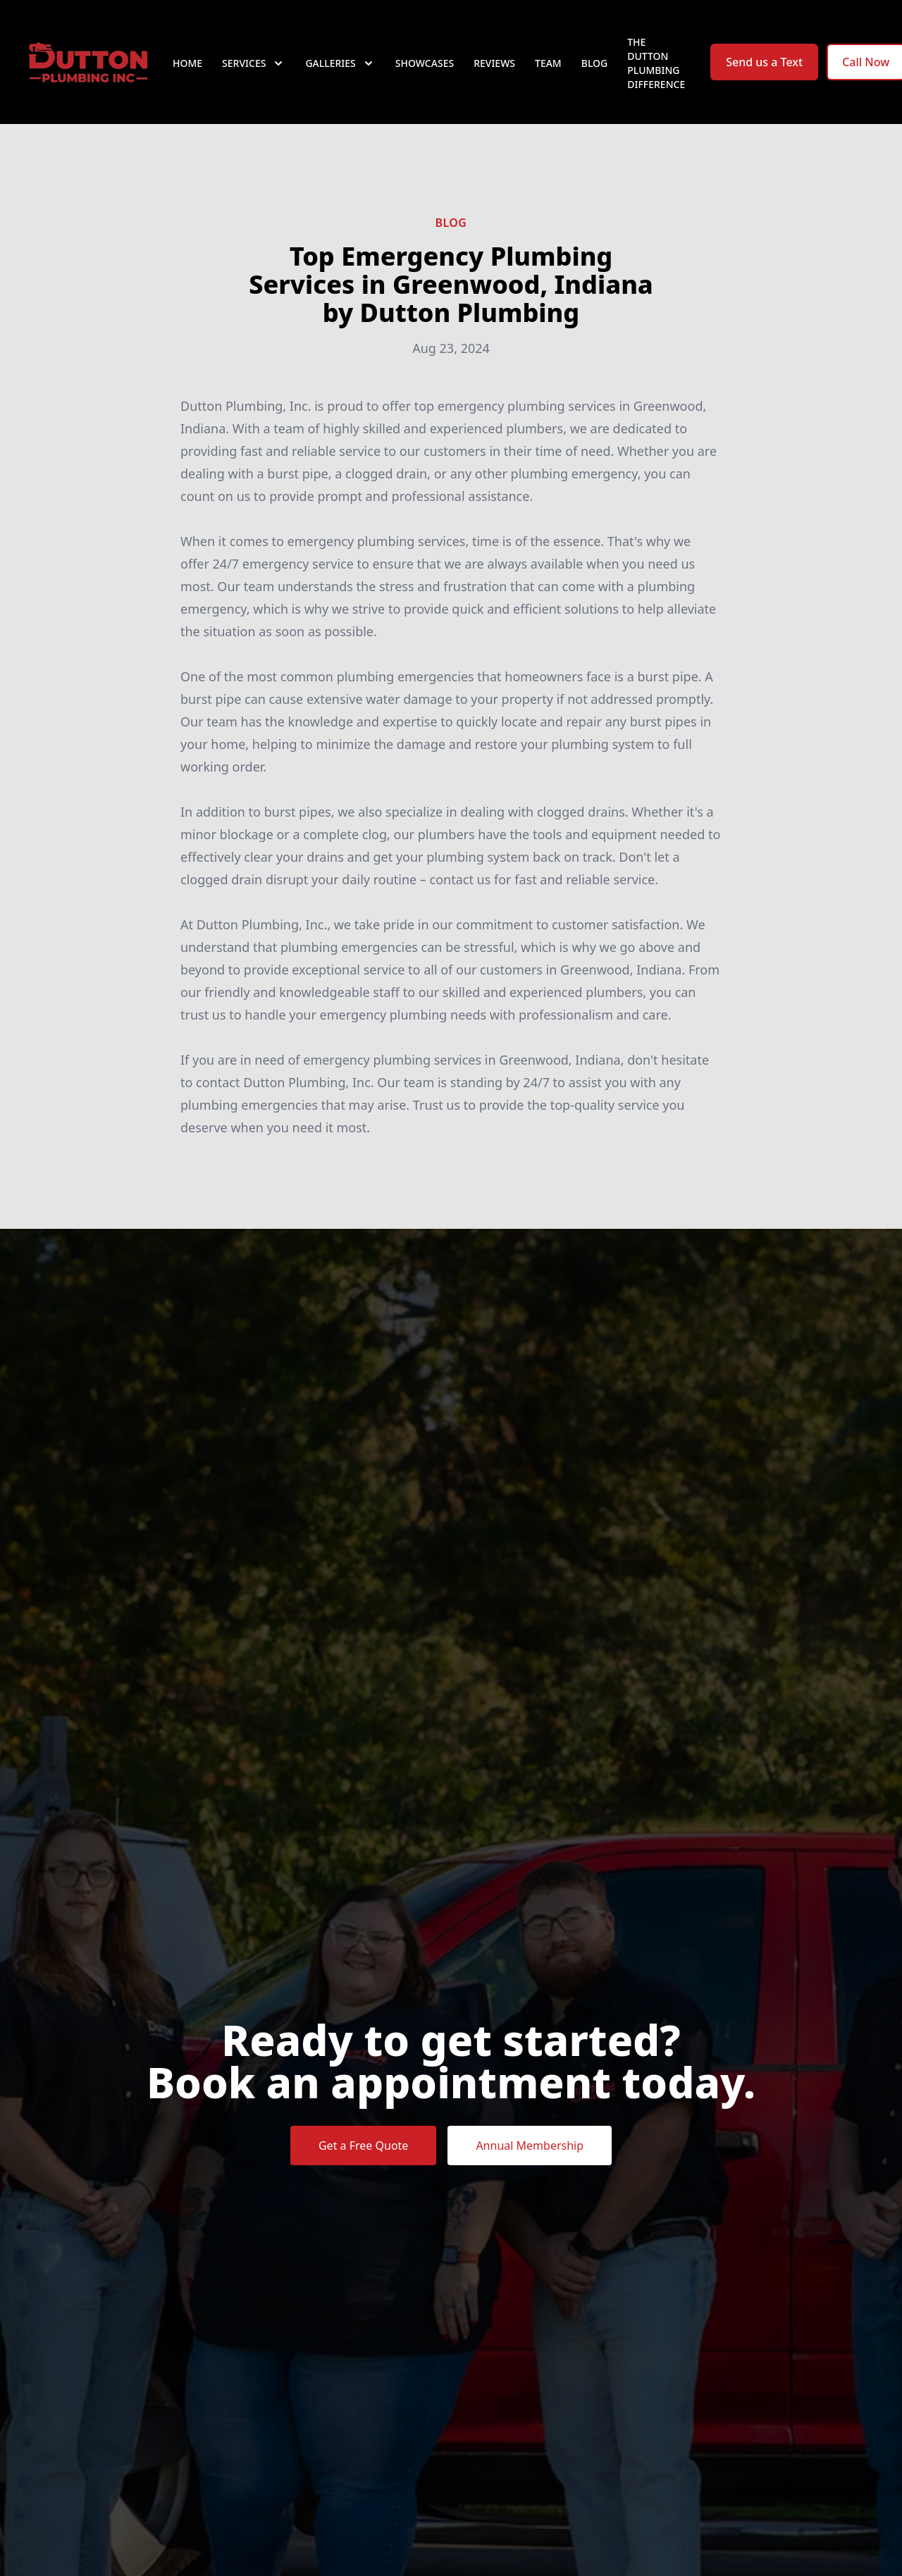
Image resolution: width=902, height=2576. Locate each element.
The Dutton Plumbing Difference (656, 63)
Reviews (494, 63)
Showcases (424, 63)
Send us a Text (764, 62)
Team (548, 63)
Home (187, 63)
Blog (594, 63)
